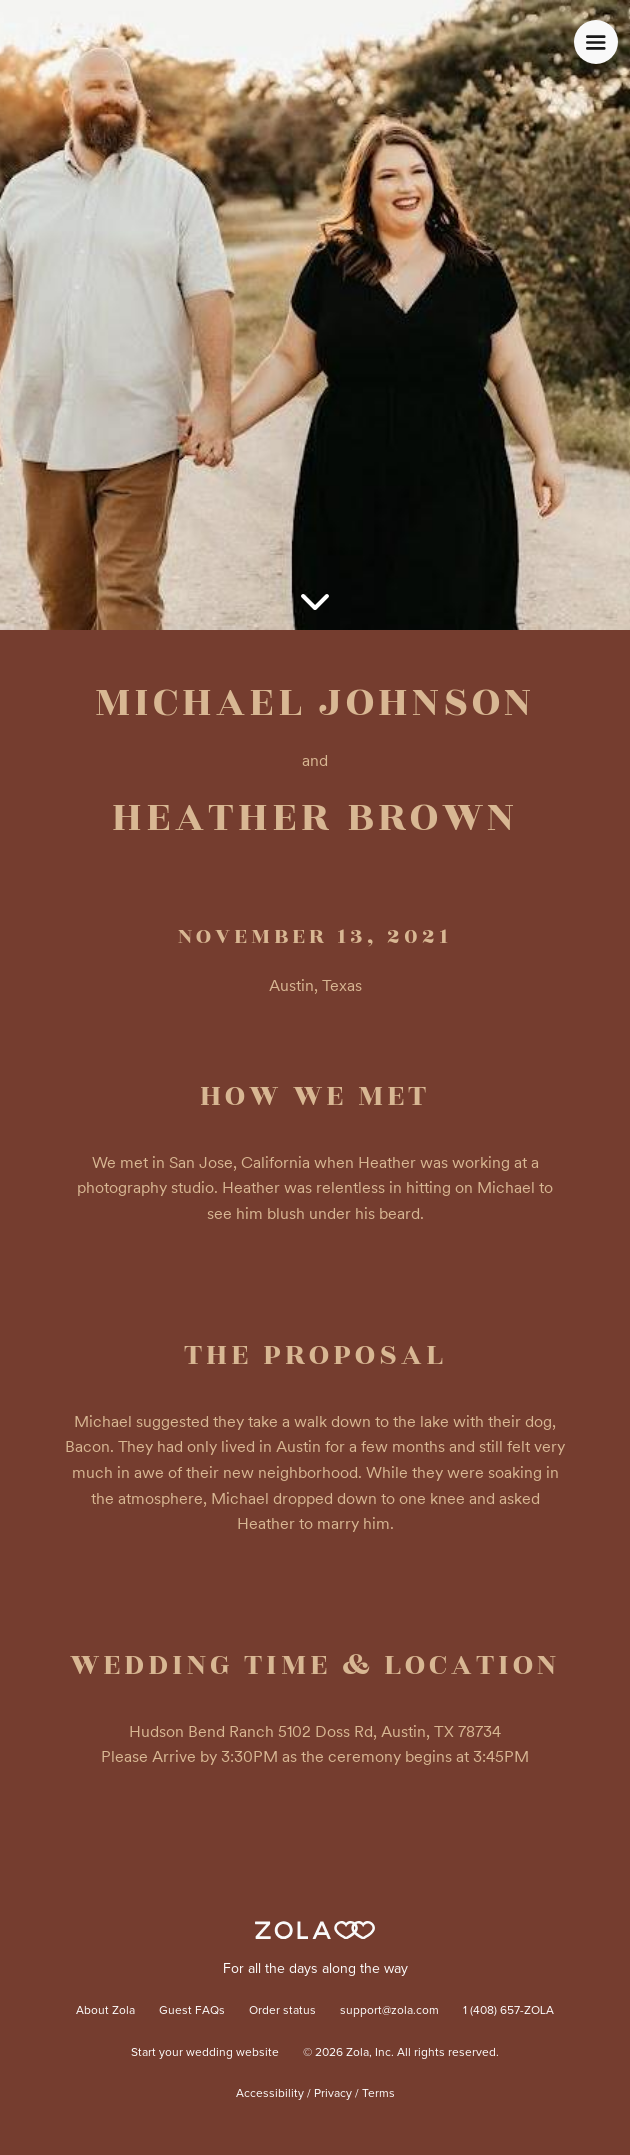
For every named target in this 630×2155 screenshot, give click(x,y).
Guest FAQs (192, 2011)
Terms (378, 2094)
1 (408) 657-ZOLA (508, 2011)
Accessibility (270, 2094)
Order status (282, 2011)
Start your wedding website (205, 2053)
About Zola (105, 2011)
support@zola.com (389, 2011)
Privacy (333, 2094)
